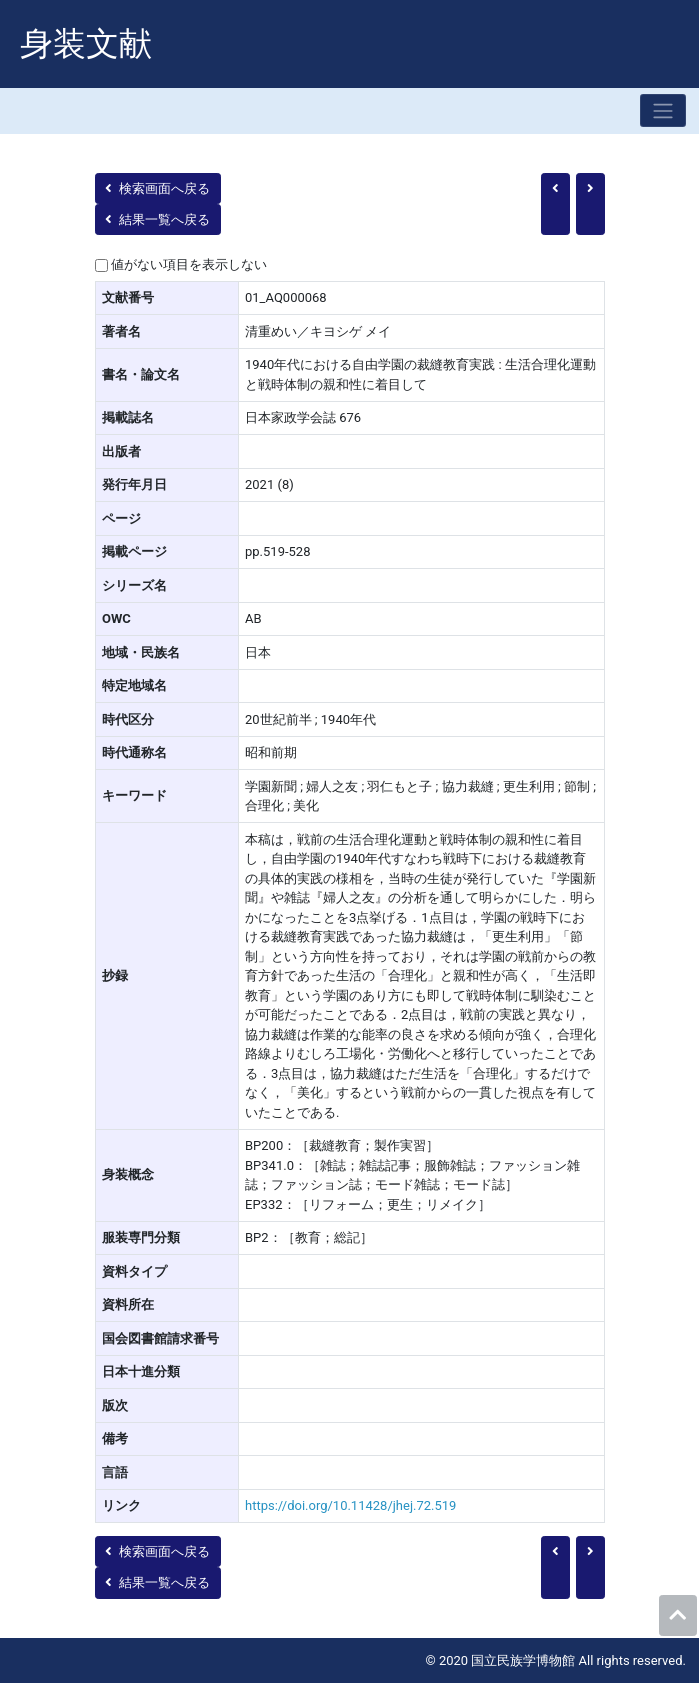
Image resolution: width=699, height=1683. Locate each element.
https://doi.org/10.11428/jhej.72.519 (350, 1505)
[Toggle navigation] (663, 110)
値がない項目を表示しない (189, 264)
